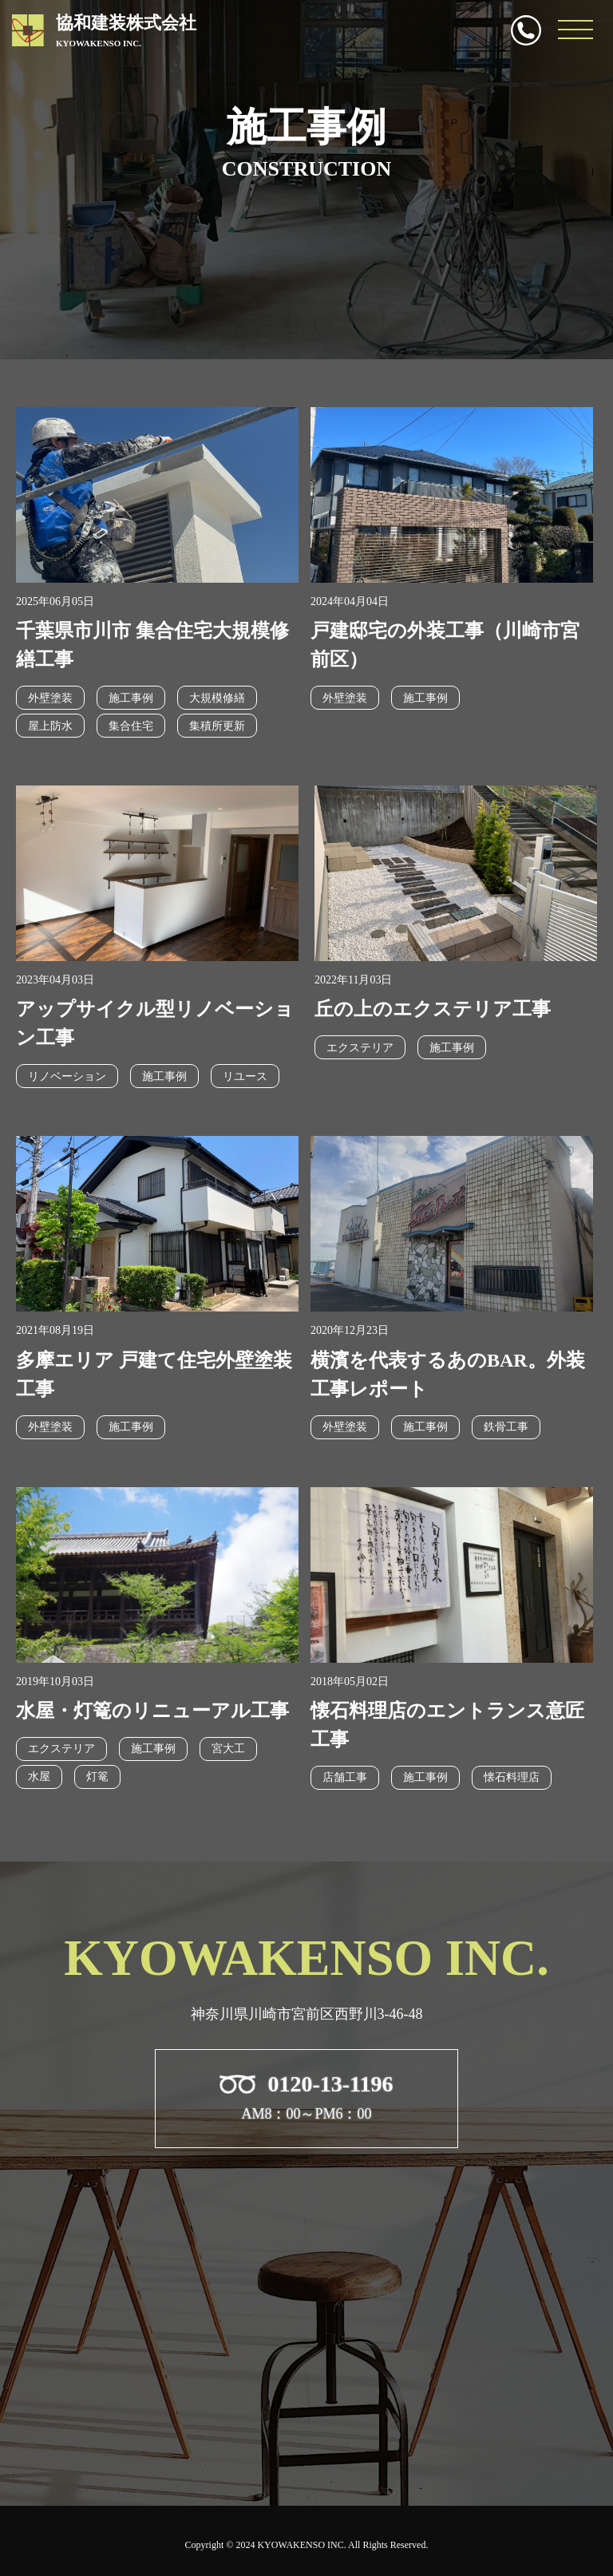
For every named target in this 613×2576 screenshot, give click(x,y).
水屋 (39, 1777)
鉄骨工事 (506, 1427)
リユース (245, 1076)
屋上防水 (50, 726)
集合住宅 (131, 726)
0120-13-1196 (526, 30)
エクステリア (360, 1048)
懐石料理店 (512, 1777)
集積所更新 (217, 726)
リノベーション (67, 1076)
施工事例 (131, 698)
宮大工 (228, 1749)
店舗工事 (344, 1777)
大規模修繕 (217, 698)
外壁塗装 (50, 698)
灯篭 (97, 1777)
